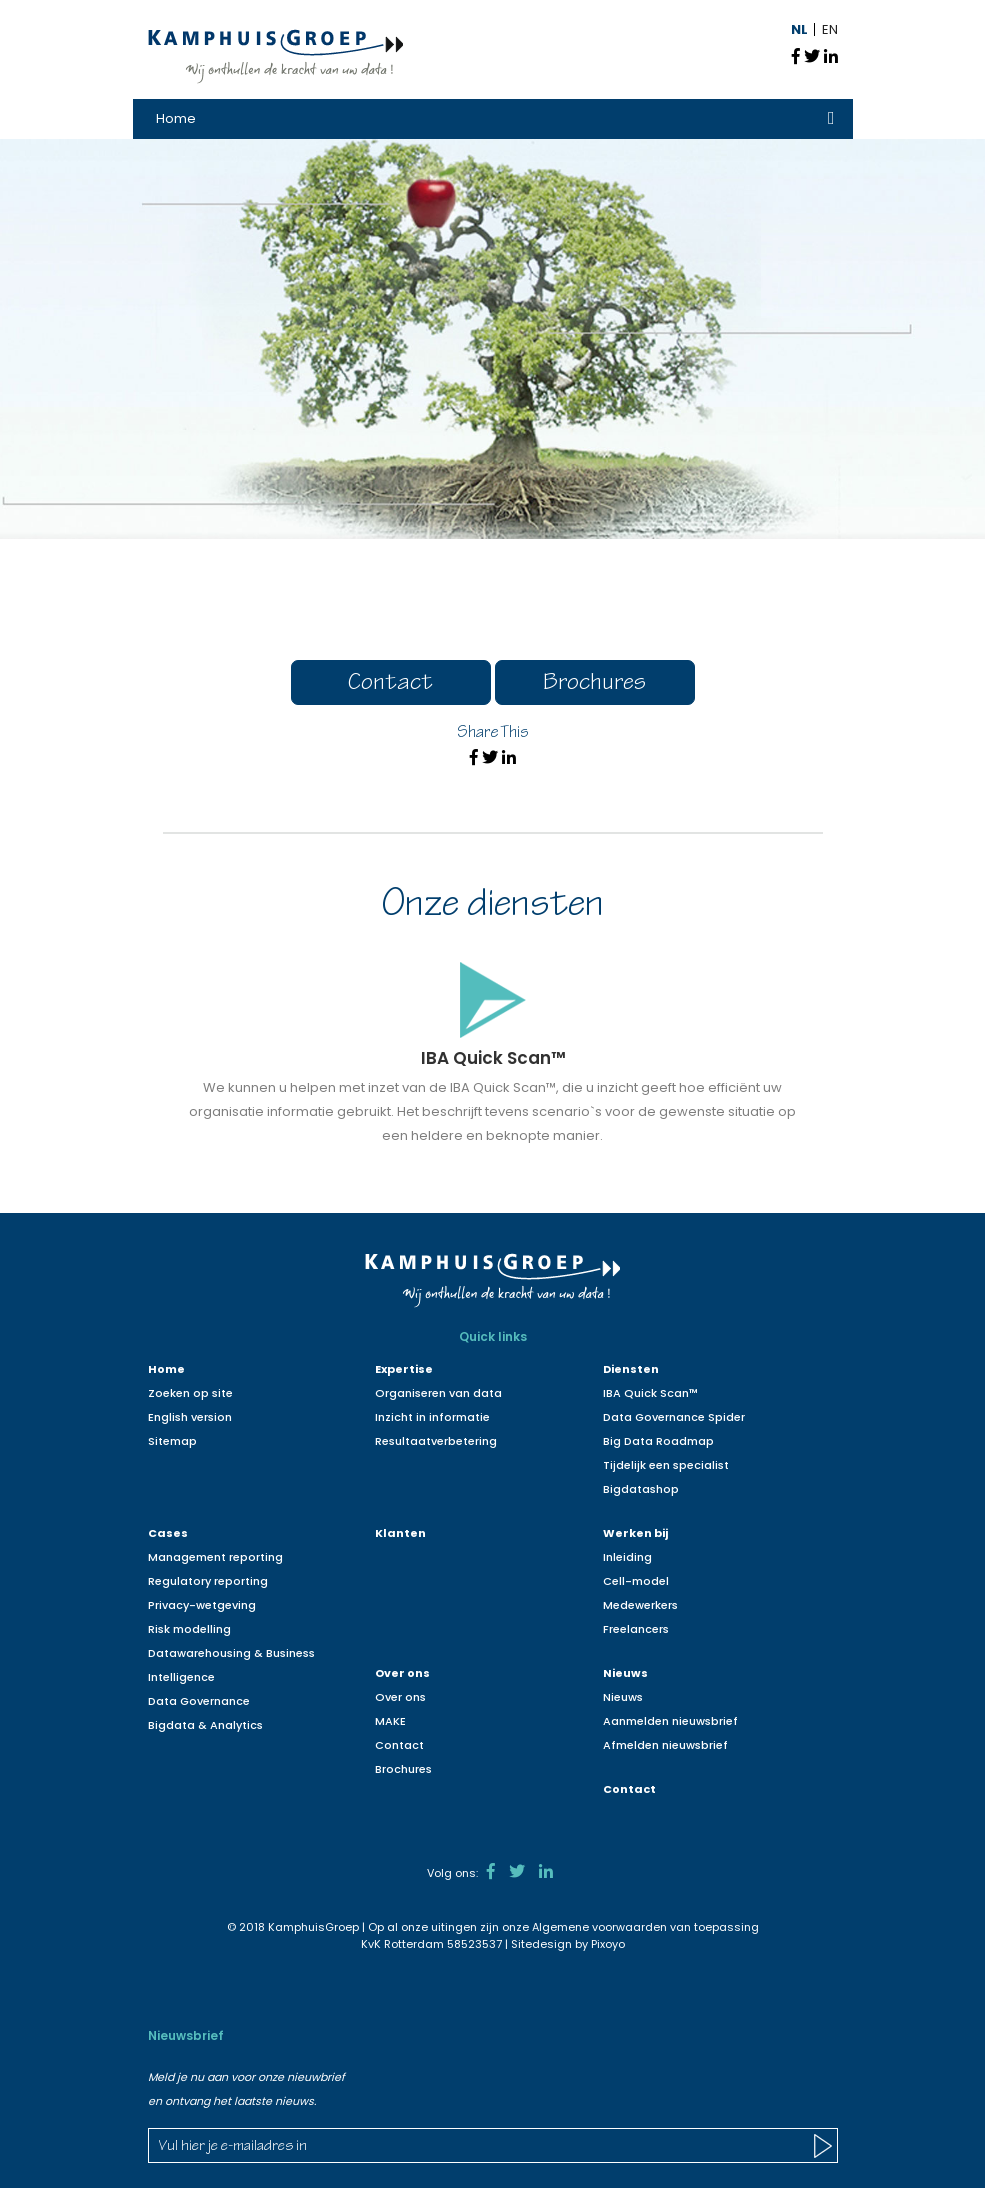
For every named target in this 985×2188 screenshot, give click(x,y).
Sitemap (172, 1441)
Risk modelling (189, 1629)
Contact (390, 684)
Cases (168, 1533)
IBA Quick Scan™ (650, 1393)
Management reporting (215, 1557)
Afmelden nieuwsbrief (665, 1745)
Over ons (402, 1673)
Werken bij (635, 1533)
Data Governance (199, 1701)
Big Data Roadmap (658, 1441)
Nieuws (625, 1673)
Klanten (400, 1533)
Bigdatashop (641, 1489)
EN (830, 29)
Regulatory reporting (208, 1581)
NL (799, 29)
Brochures (594, 684)
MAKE (390, 1721)
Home (176, 118)
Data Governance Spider (674, 1417)
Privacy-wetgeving (202, 1605)
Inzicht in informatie (432, 1417)
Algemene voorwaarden (599, 1927)
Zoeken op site (190, 1393)
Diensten (631, 1369)
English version (190, 1417)
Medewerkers (640, 1605)
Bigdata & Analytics (205, 1725)
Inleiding (627, 1557)
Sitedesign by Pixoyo (568, 1944)
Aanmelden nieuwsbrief (670, 1721)
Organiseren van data (438, 1393)
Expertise (404, 1369)
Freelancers (636, 1629)
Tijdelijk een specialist (666, 1465)
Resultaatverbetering (436, 1441)
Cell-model (636, 1581)
